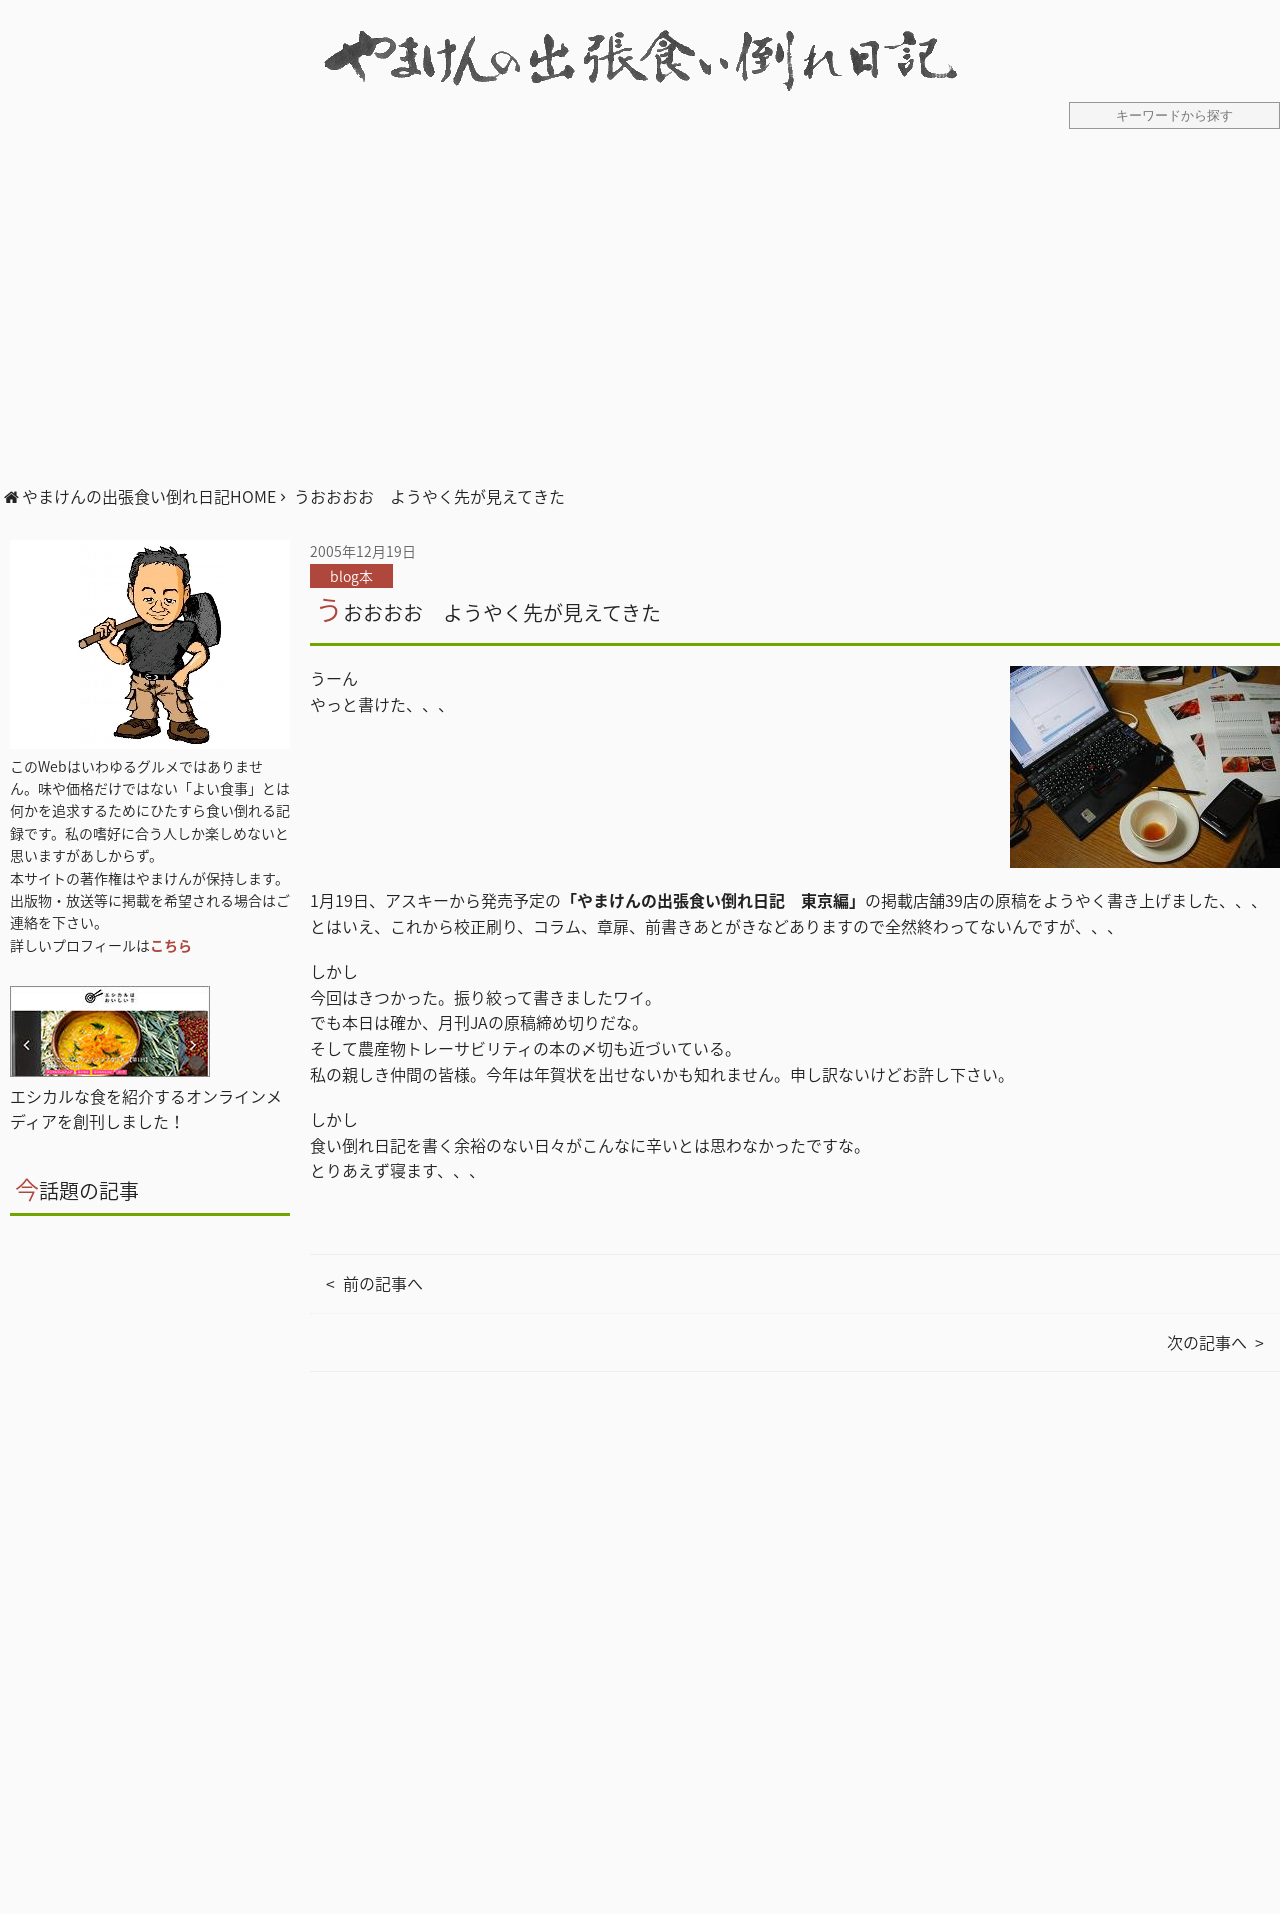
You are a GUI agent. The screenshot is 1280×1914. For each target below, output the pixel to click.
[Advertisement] (640, 319)
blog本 (351, 576)
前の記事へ (383, 1283)
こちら (171, 945)
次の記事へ (1207, 1342)
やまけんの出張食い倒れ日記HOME (149, 496)
